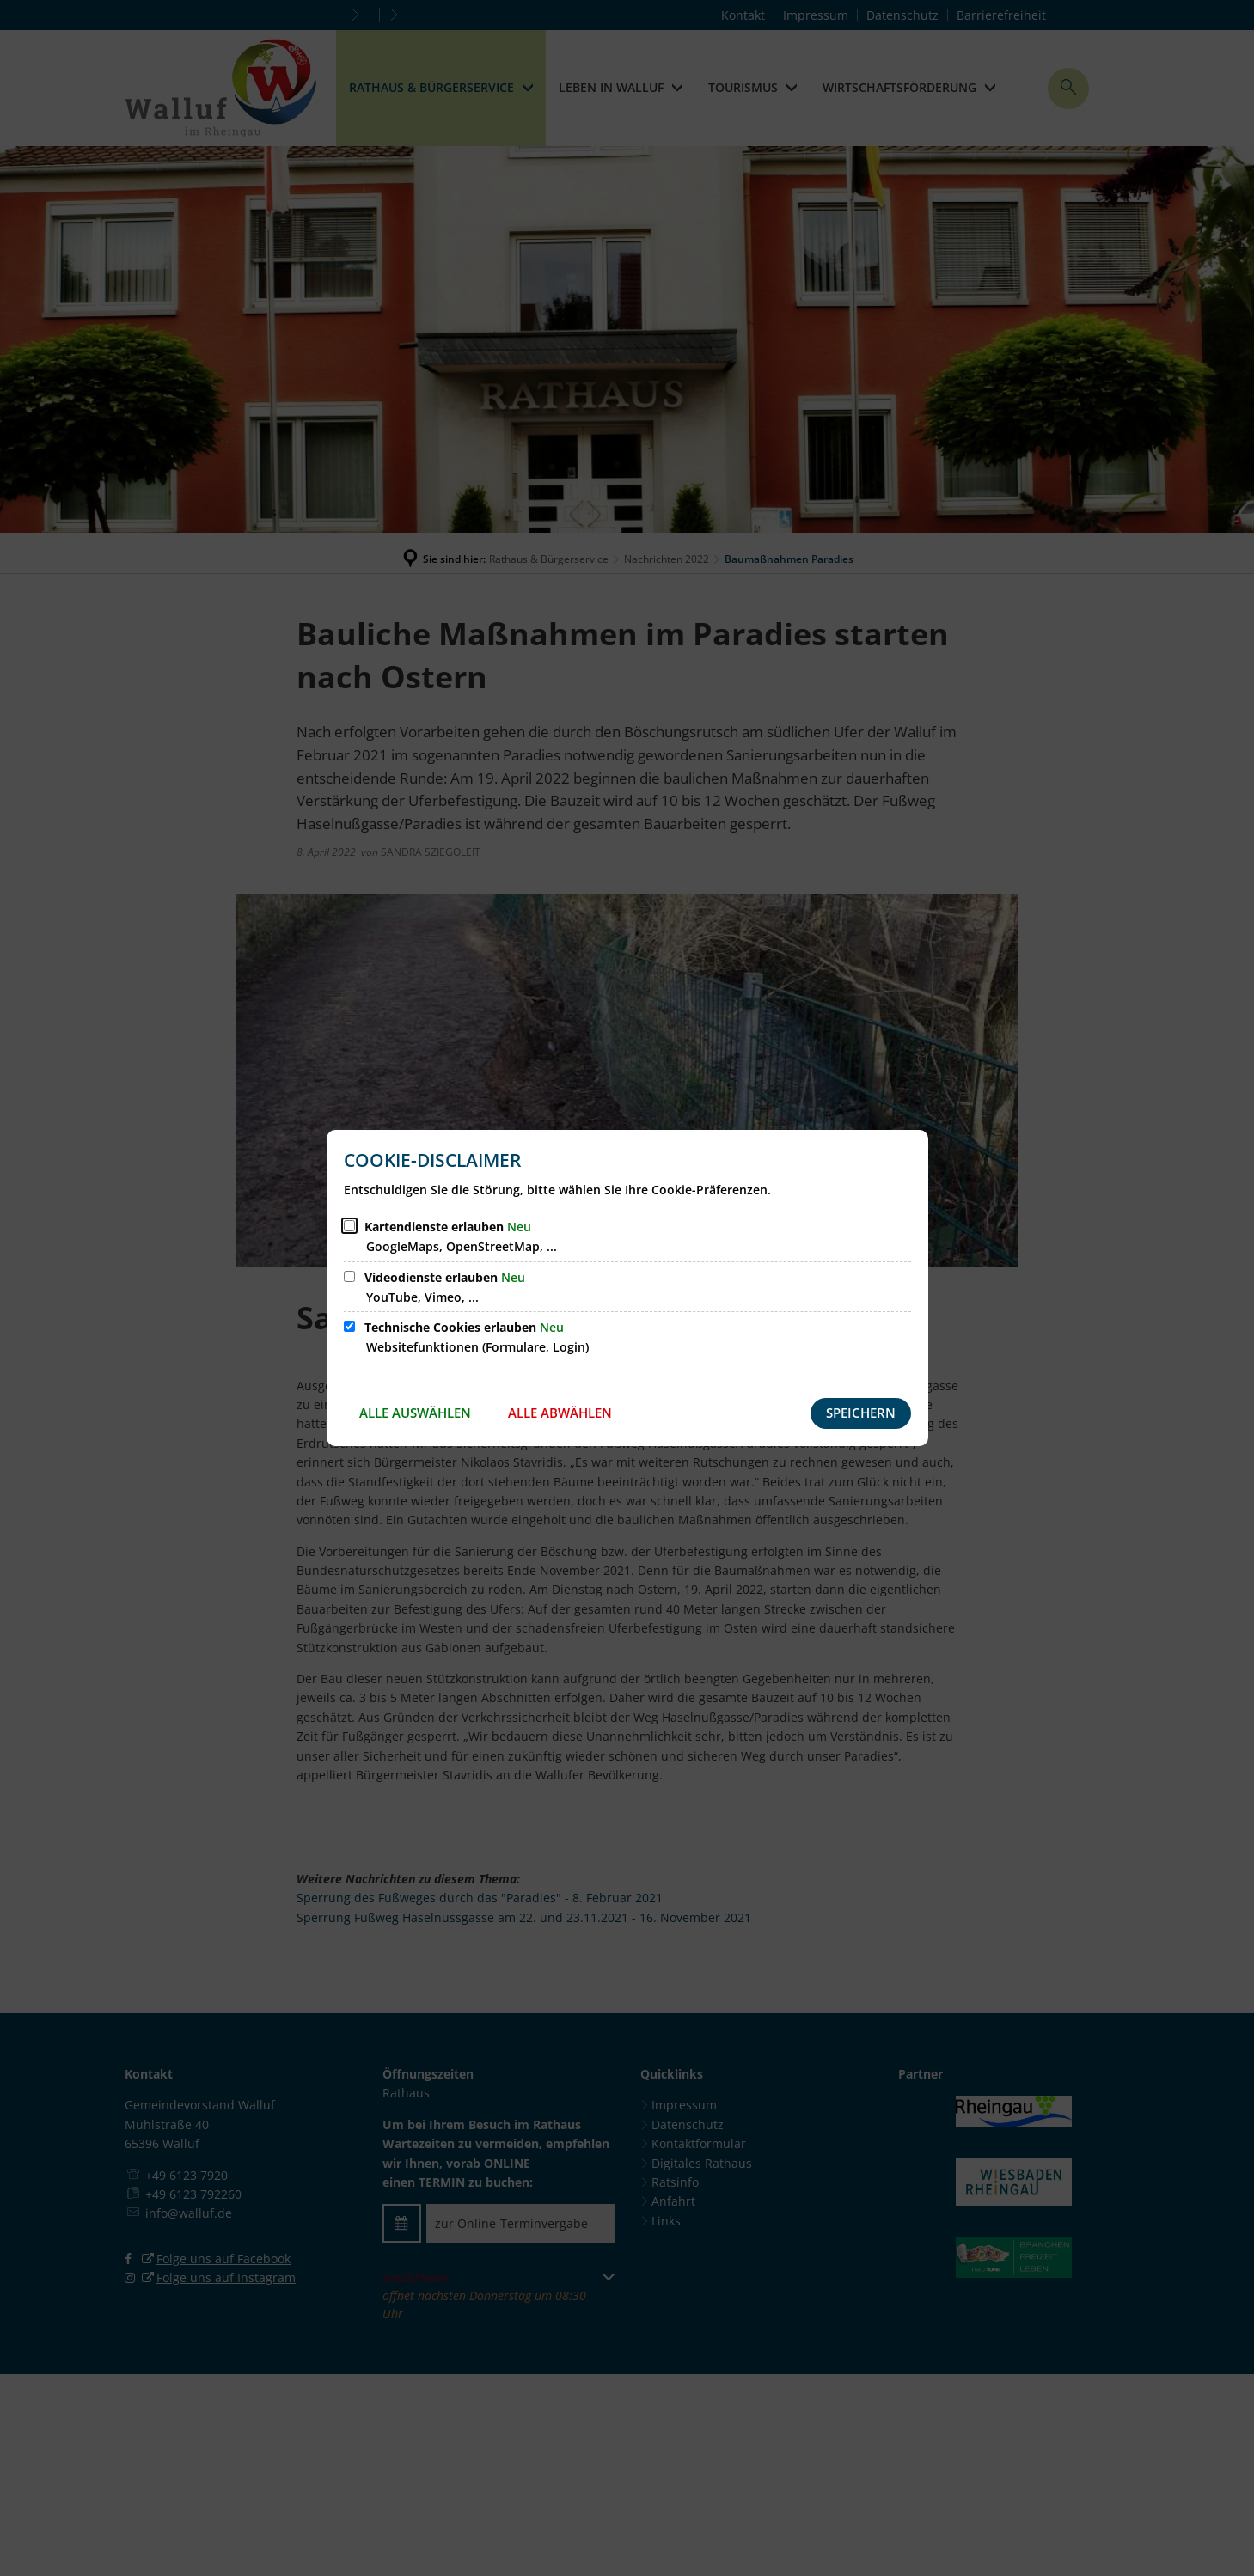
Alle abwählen (560, 1412)
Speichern (861, 1412)
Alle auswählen (415, 1412)
